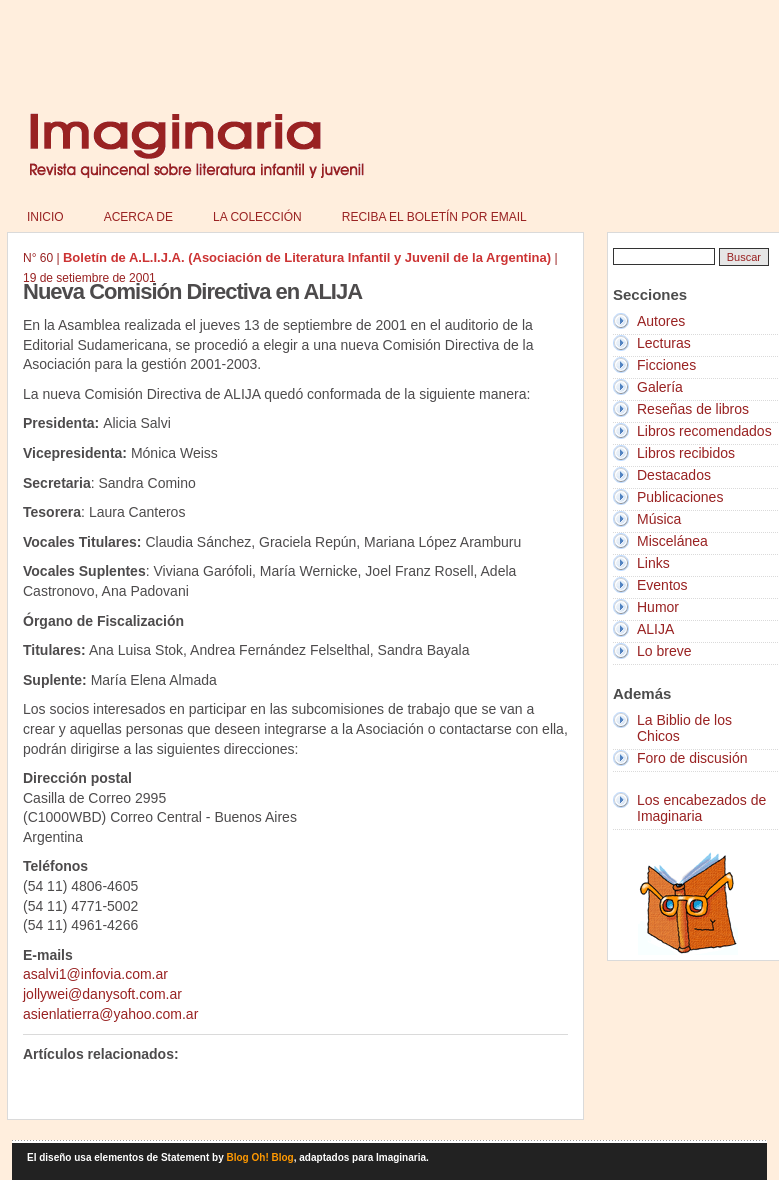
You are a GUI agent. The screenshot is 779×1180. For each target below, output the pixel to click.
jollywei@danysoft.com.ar (102, 994)
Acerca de (138, 217)
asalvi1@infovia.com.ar (95, 974)
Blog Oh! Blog (260, 1157)
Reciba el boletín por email (434, 217)
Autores (661, 321)
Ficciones (666, 365)
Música (659, 519)
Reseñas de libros (693, 409)
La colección (257, 217)
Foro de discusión (692, 758)
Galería (660, 387)
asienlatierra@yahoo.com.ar (110, 1014)
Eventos (662, 585)
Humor (658, 607)
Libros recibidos (686, 453)
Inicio (45, 217)
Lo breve (664, 651)
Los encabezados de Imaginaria (701, 808)
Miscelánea (672, 541)
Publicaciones (680, 497)
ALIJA (655, 629)
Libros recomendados (704, 431)
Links (653, 563)
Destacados (674, 475)
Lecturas (664, 343)
